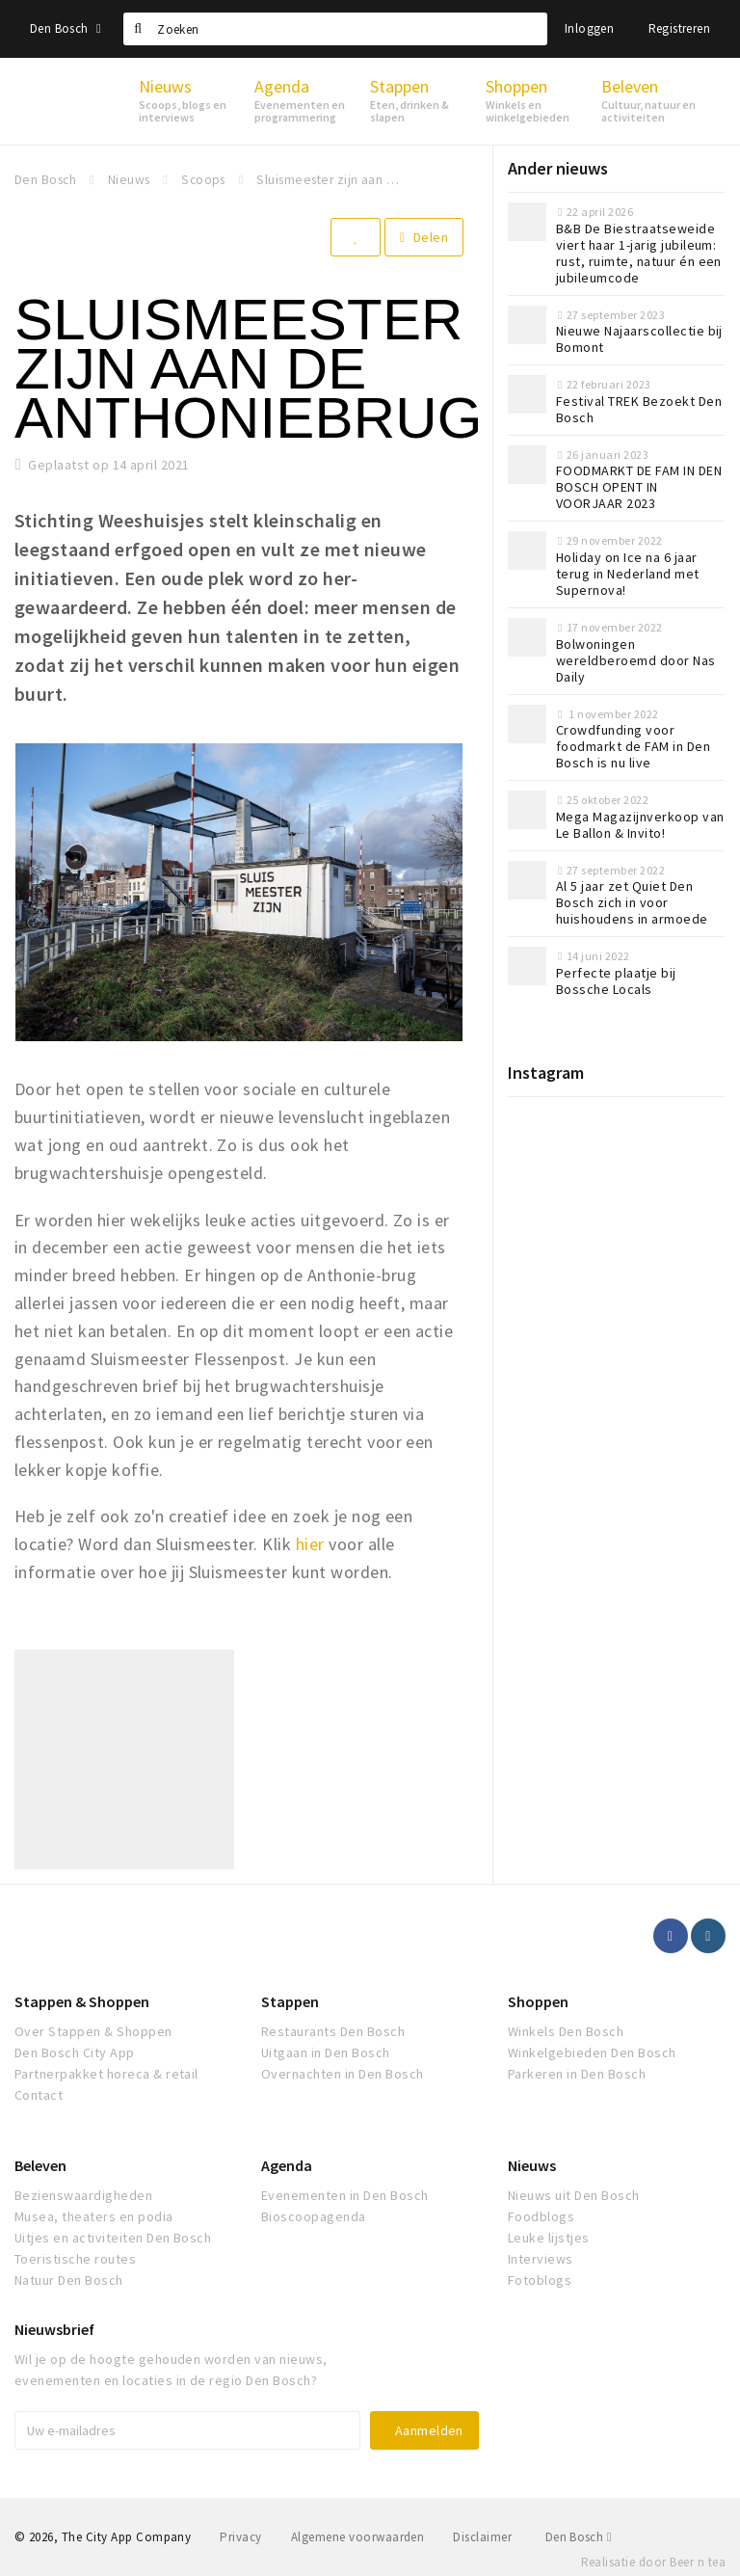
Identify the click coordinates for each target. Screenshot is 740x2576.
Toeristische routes (75, 2258)
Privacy (240, 2537)
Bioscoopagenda (313, 2216)
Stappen (290, 2001)
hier (310, 1544)
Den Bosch (65, 28)
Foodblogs (541, 2216)
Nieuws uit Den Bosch (574, 2195)
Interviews (540, 2258)
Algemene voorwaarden (358, 2537)
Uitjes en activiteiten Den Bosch (112, 2237)
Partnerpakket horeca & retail (106, 2073)
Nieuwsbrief (54, 2329)
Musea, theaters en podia (93, 2216)
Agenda (286, 2165)
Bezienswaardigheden (83, 2195)
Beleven (40, 2165)
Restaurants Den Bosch (333, 2031)
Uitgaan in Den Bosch (325, 2052)
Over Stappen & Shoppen (93, 2031)
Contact (38, 2095)
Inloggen (589, 28)
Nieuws (532, 2165)
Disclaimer (482, 2537)
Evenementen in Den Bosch (345, 2195)
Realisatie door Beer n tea (653, 2562)
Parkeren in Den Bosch (577, 2073)
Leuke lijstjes (549, 2237)
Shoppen (538, 2001)
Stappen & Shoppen (81, 2001)
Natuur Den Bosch (68, 2280)
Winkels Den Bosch (565, 2031)
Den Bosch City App (74, 2052)
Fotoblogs (539, 2280)
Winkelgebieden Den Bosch (592, 2052)
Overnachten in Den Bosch (342, 2073)
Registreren (679, 28)
